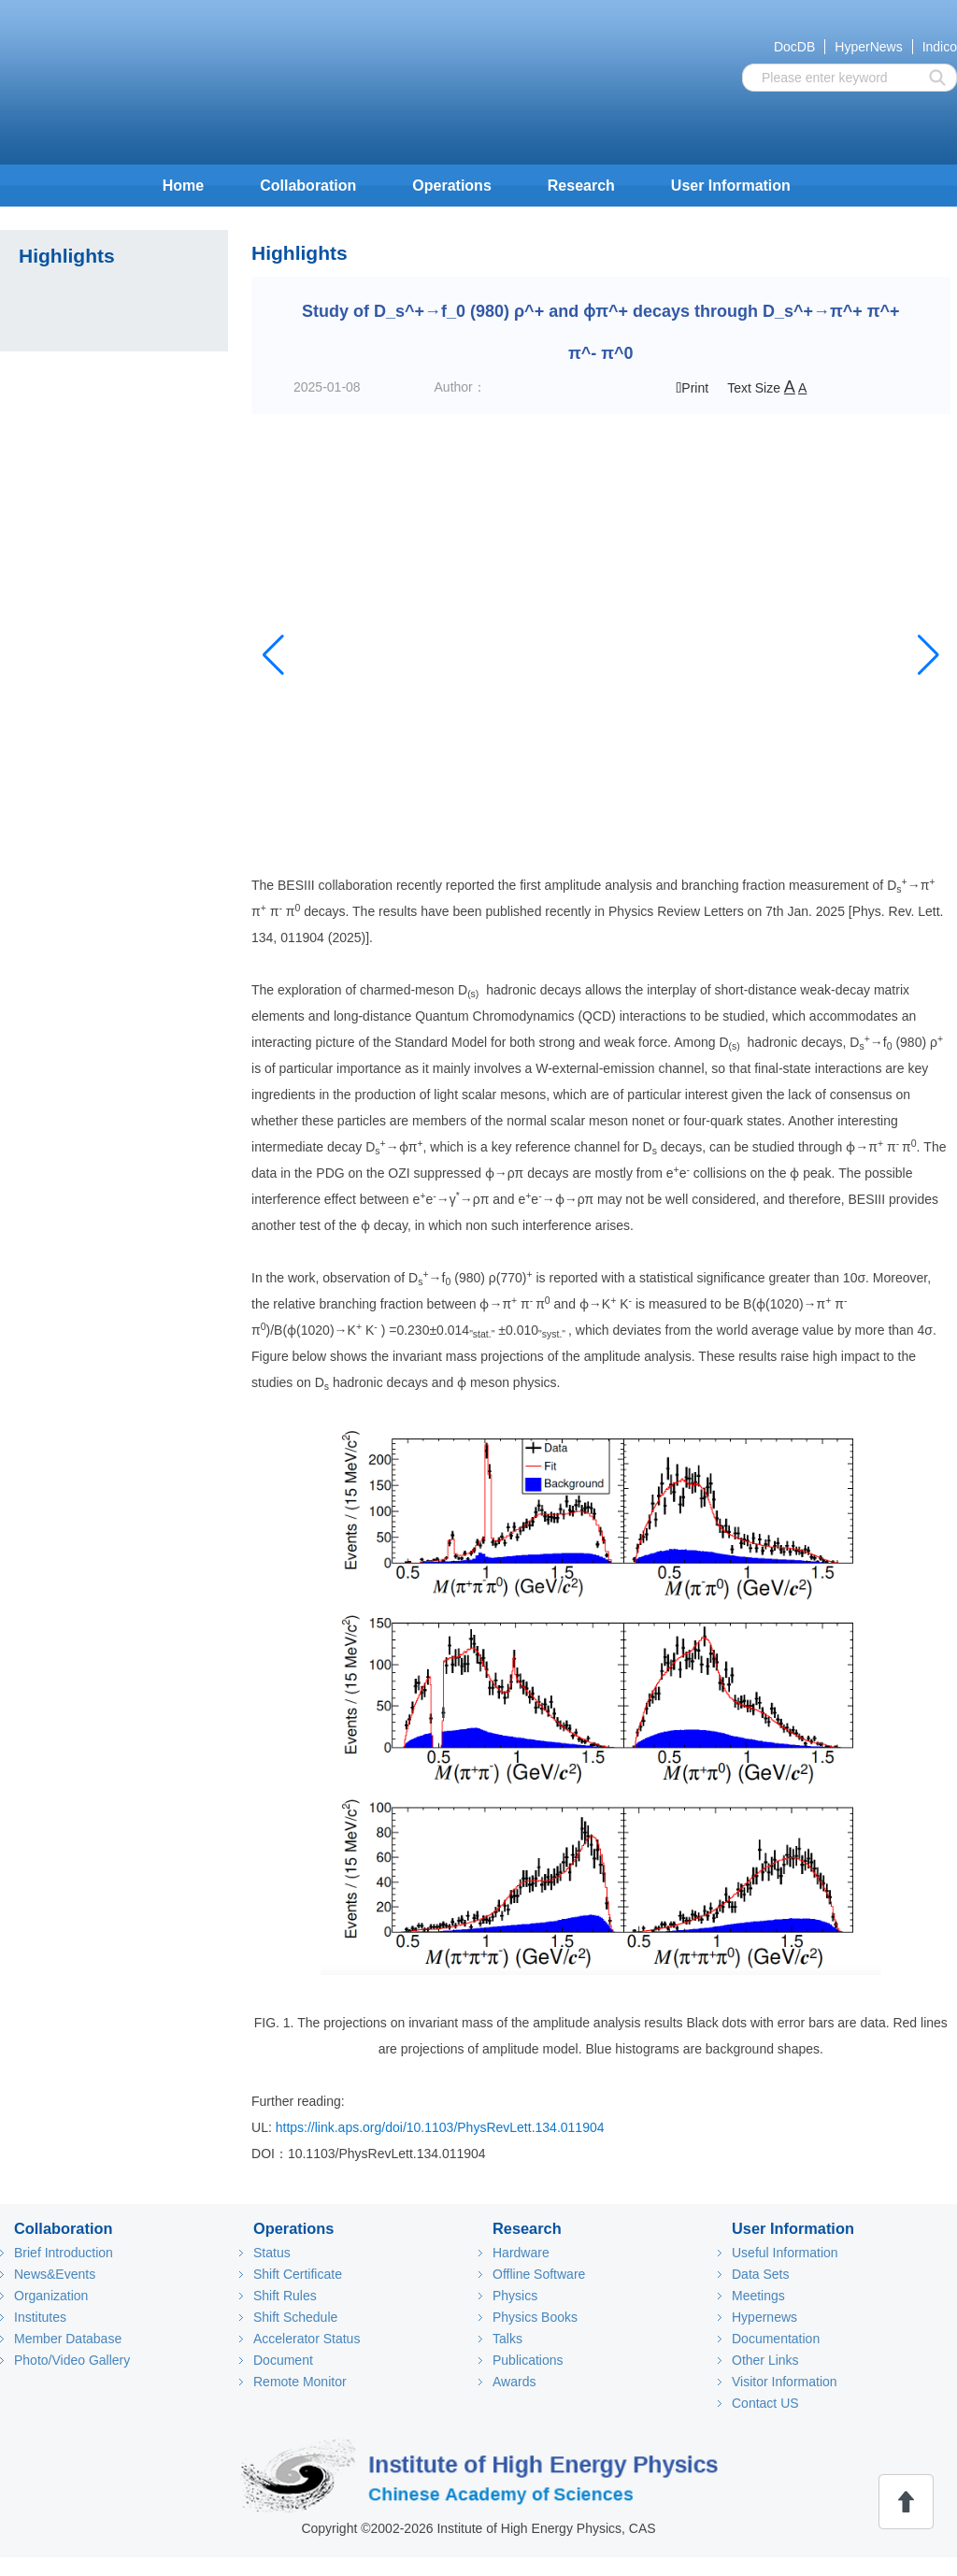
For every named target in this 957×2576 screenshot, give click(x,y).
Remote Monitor (300, 2381)
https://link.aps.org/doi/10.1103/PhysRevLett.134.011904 (440, 2127)
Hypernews (764, 2317)
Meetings (758, 2295)
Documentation (776, 2338)
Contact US (765, 2403)
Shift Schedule (295, 2317)
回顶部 (906, 2501)
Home (183, 185)
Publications (528, 2360)
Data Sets (760, 2274)
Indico (939, 46)
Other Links (765, 2360)
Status (272, 2252)
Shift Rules (285, 2295)
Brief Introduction (63, 2252)
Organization (51, 2295)
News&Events (54, 2274)
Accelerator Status (306, 2338)
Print (693, 387)
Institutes (40, 2317)
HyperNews (868, 46)
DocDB (794, 46)
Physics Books (535, 2317)
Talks (507, 2338)
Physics (515, 2295)
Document (283, 2360)
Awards (514, 2381)
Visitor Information (784, 2381)
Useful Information (785, 2252)
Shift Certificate (297, 2274)
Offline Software (539, 2274)
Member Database (67, 2338)
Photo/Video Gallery (72, 2360)
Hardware (521, 2252)
